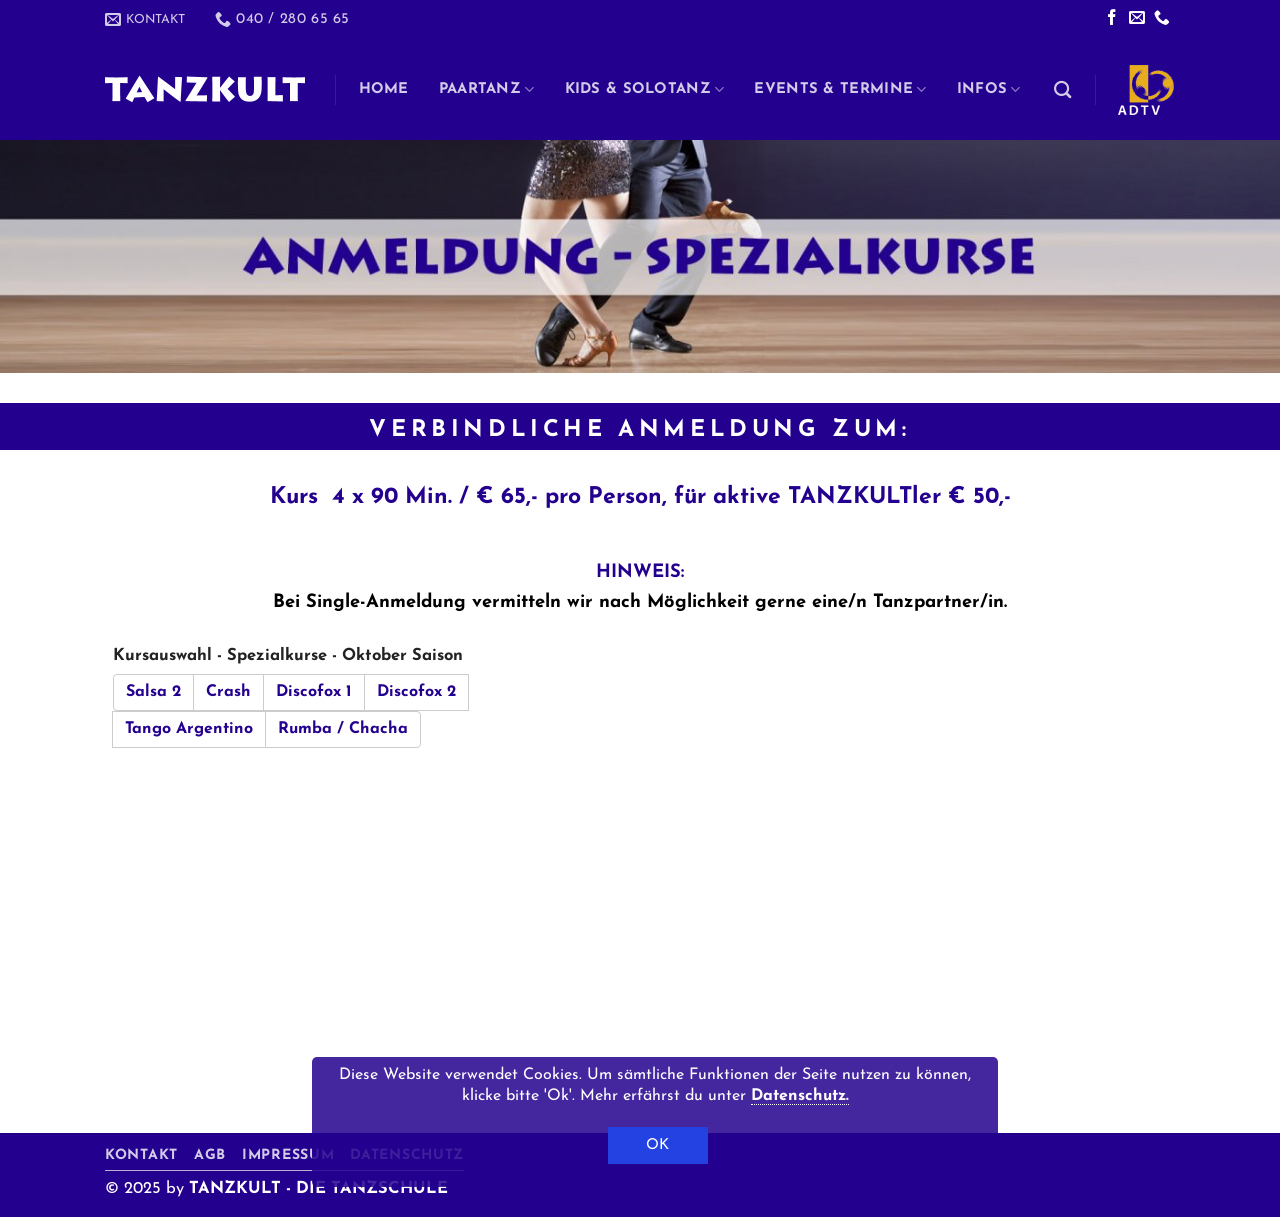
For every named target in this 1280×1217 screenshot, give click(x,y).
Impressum (288, 1155)
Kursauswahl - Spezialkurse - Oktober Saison (288, 656)
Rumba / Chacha (343, 729)
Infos (989, 89)
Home (384, 89)
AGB (210, 1155)
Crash (228, 692)
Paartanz (487, 89)
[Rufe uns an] (1162, 18)
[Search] (1063, 89)
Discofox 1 (314, 692)
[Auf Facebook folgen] (1112, 18)
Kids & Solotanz (645, 89)
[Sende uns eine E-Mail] (1137, 18)
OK (658, 1145)
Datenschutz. (800, 1096)
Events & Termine (840, 89)
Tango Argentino (189, 729)
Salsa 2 (153, 692)
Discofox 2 (416, 692)
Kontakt (141, 1155)
